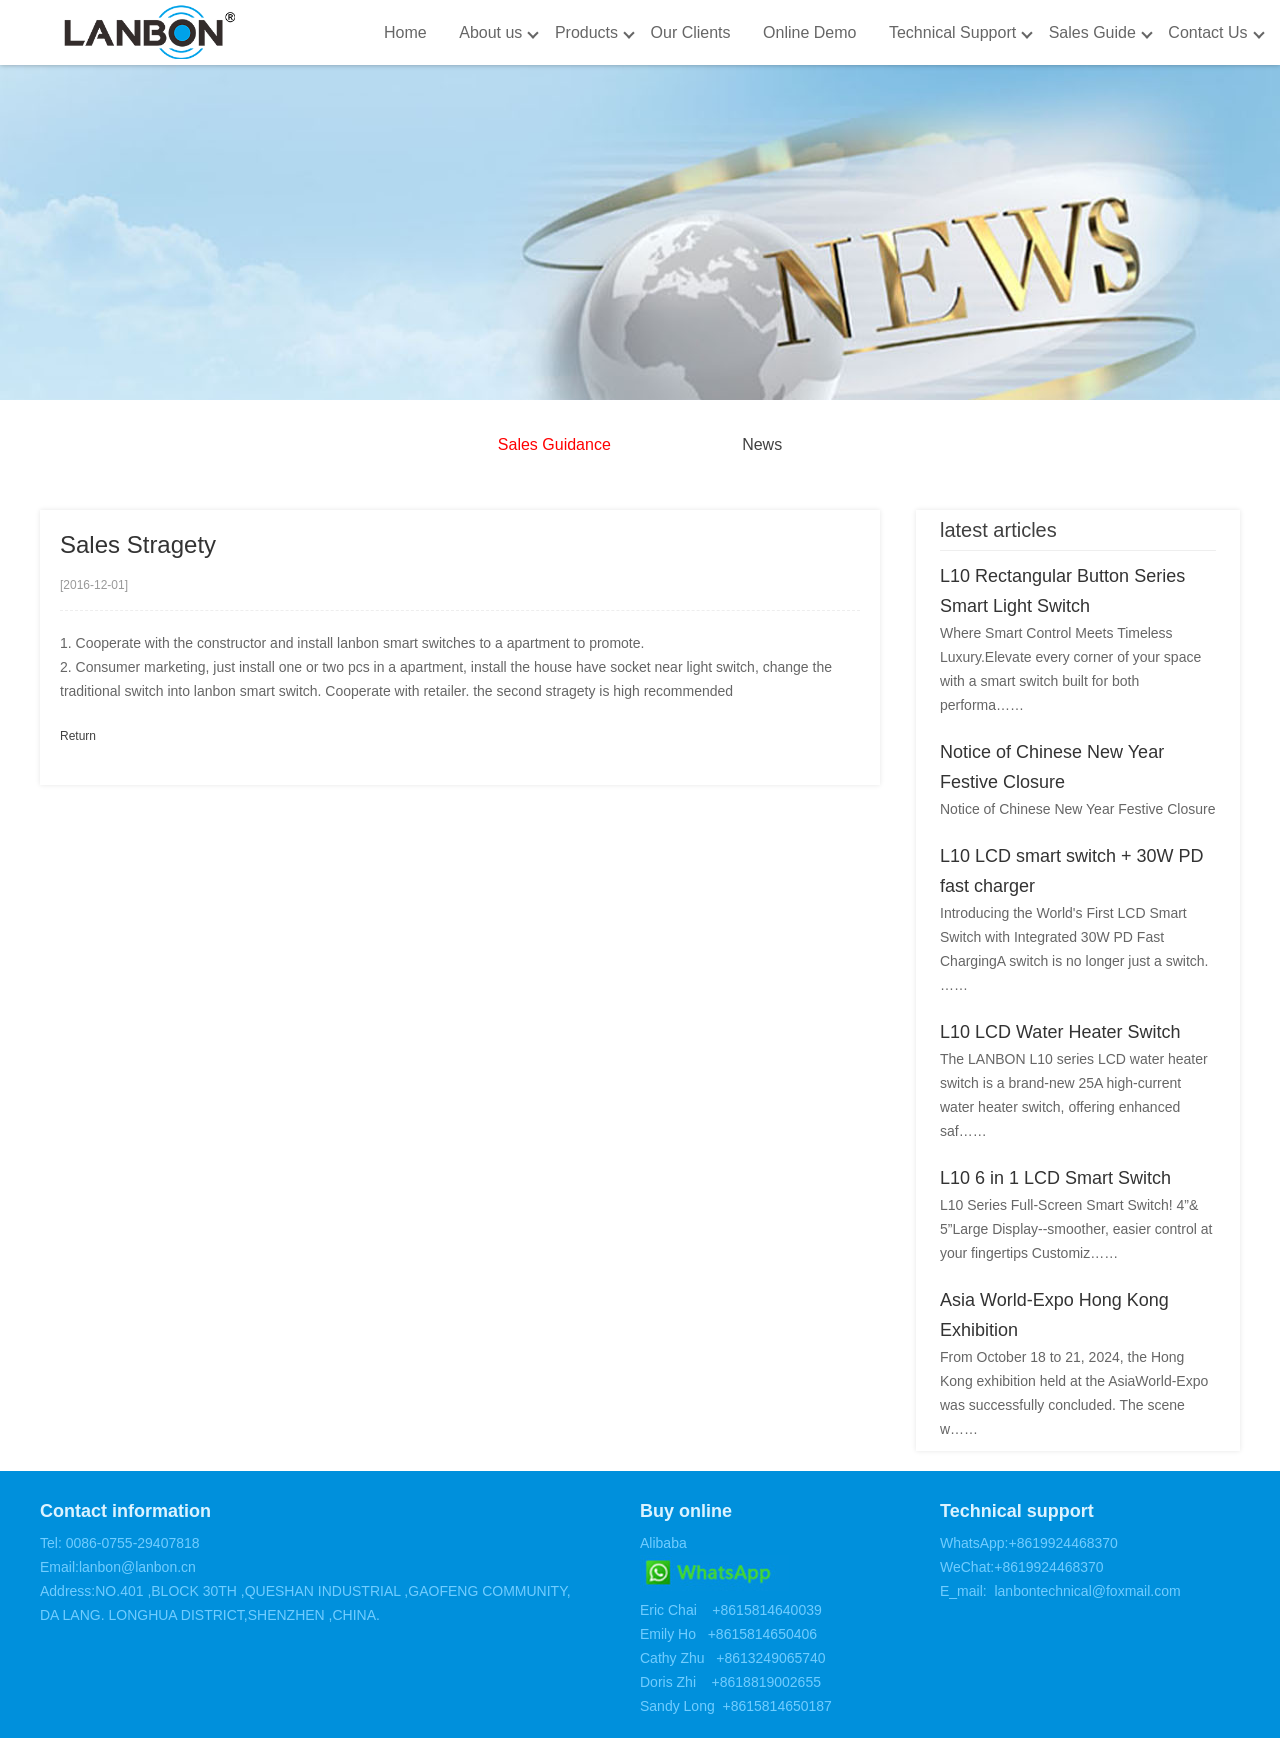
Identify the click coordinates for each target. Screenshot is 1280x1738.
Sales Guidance (554, 444)
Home (405, 32)
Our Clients (691, 32)
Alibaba (663, 1543)
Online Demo (809, 32)
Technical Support (952, 32)
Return (78, 736)
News (762, 444)
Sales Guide (1092, 32)
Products (586, 32)
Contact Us (1207, 32)
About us (490, 32)
